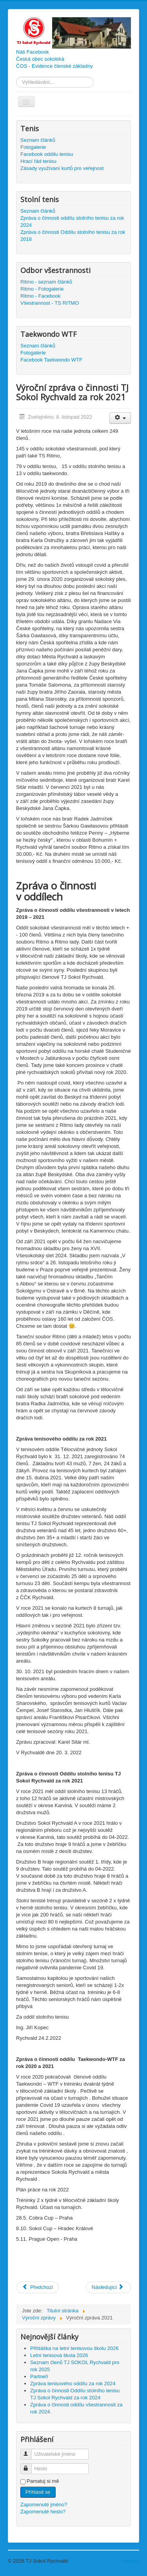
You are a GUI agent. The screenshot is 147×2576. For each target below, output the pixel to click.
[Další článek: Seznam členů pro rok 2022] (108, 2287)
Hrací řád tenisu (38, 161)
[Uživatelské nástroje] (120, 418)
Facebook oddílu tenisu (46, 154)
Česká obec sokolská (40, 59)
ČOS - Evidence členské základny (54, 66)
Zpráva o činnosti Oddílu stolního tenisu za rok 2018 (72, 235)
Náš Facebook (32, 52)
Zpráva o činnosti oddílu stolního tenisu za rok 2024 (72, 221)
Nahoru (130, 2561)
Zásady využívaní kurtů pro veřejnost (61, 168)
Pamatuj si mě (43, 2481)
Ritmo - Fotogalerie (42, 289)
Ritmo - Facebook (40, 296)
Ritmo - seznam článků (46, 282)
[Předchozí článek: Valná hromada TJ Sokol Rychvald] (37, 2287)
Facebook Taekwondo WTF (51, 360)
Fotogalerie (33, 147)
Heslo (29, 2465)
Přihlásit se (38, 2492)
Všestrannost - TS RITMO (49, 303)
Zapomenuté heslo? (42, 2512)
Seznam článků (37, 140)
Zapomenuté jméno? (43, 2504)
